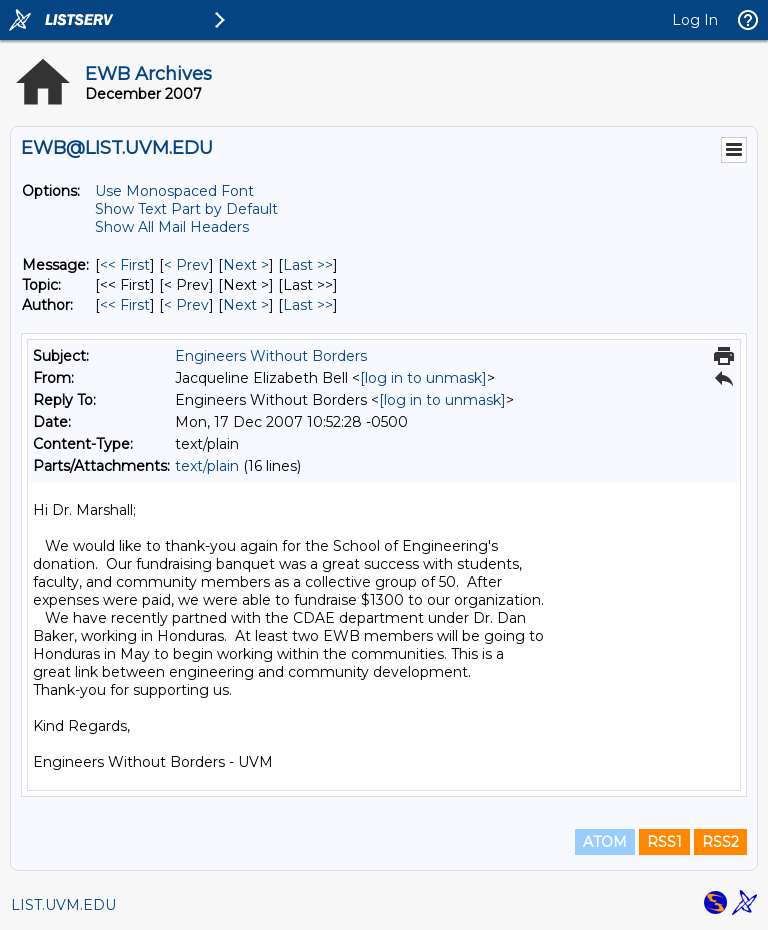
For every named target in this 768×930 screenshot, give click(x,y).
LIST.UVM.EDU (63, 905)
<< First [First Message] (125, 265)
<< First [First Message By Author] (125, 305)
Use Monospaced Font (174, 191)
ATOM (605, 842)
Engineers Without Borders (271, 356)
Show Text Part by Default (186, 209)
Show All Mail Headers (172, 227)
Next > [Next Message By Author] (246, 305)
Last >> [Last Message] (308, 265)
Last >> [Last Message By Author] (308, 305)
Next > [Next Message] (246, 265)
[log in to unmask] (423, 378)
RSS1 (664, 842)
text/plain (207, 466)
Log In (695, 20)
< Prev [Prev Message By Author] (186, 305)
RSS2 (720, 842)
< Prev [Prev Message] (186, 265)
